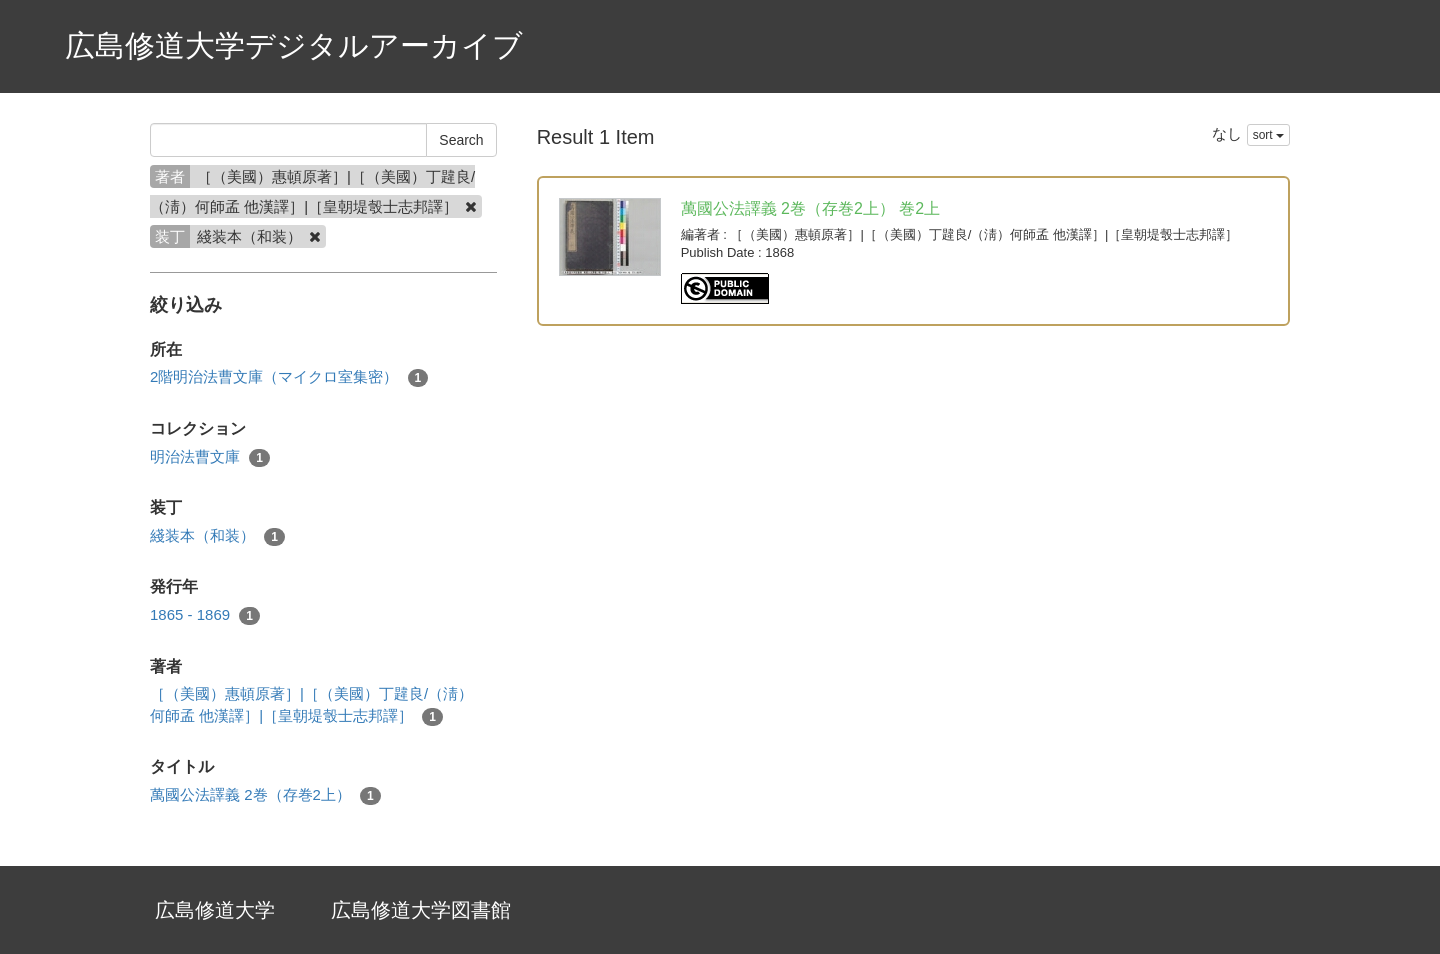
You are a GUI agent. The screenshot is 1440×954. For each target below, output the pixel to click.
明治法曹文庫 (210, 457)
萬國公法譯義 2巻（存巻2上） (265, 795)
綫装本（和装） (217, 536)
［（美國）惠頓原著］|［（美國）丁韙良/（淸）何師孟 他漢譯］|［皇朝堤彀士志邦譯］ (311, 705)
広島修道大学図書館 (421, 910)
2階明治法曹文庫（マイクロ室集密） (289, 377)
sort (1268, 135)
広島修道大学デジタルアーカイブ (294, 45)
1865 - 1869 (205, 615)
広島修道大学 (215, 910)
